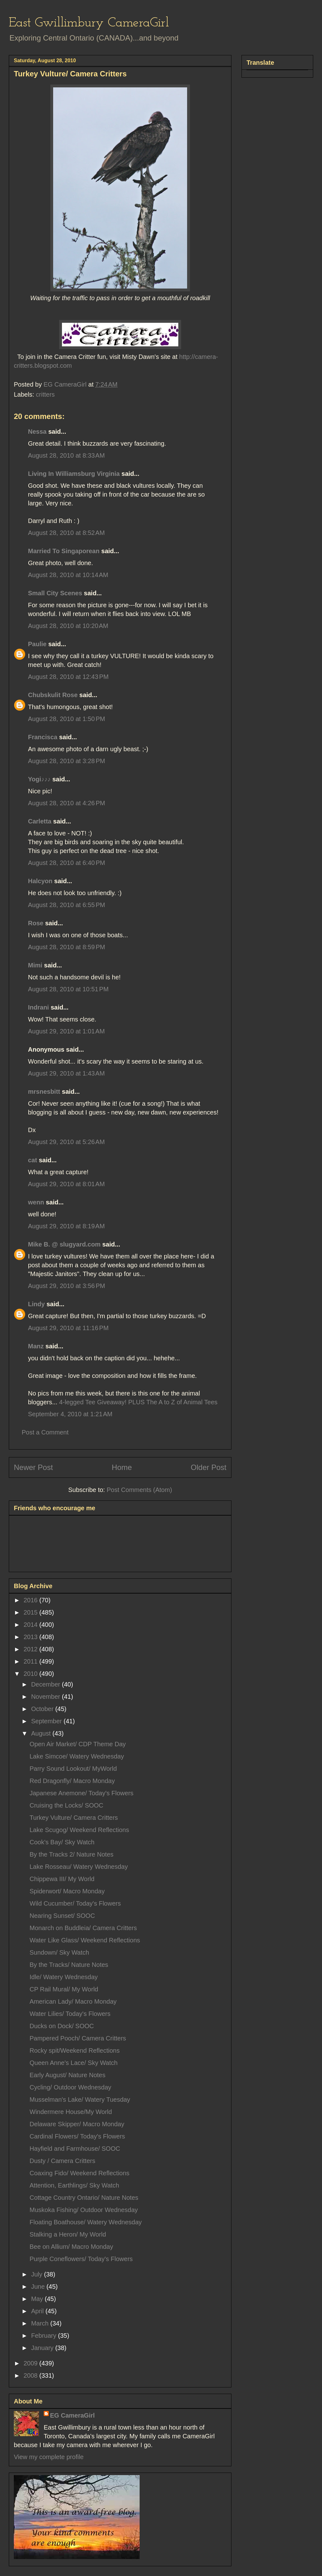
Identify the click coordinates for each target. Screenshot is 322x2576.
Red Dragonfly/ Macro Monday (72, 1780)
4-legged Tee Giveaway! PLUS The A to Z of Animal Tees (138, 1402)
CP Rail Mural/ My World (64, 1989)
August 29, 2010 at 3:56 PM (66, 1285)
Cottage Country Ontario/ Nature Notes (84, 2197)
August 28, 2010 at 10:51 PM (68, 989)
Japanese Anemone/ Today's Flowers (81, 1793)
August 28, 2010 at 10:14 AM (68, 574)
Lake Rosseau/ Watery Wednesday (79, 1866)
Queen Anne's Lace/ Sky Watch (74, 2062)
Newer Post (33, 1467)
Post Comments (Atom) (139, 1489)
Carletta (39, 821)
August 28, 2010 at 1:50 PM (66, 718)
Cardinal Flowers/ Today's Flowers (77, 2136)
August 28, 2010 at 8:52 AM (66, 532)
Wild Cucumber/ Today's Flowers (75, 1903)
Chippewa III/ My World (62, 1878)
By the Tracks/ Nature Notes (69, 1964)
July (37, 2274)
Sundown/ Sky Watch (59, 1952)
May (38, 2298)
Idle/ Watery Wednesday (64, 1976)
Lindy (36, 1304)
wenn (36, 1202)
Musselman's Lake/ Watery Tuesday (80, 2099)
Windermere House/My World (71, 2111)
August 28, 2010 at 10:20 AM (68, 625)
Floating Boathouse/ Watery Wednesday (86, 2222)
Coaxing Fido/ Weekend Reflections (80, 2173)
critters (45, 394)
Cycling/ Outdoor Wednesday (70, 2087)
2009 (31, 2363)
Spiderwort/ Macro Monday (67, 1891)
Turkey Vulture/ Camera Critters (74, 1817)
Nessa (37, 431)
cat (32, 1160)
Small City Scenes (55, 593)
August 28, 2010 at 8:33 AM (66, 455)
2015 (31, 1612)
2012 (31, 1649)
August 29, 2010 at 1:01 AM (66, 1031)
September (47, 1721)
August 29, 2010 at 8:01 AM (66, 1184)
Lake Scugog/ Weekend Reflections (79, 1829)
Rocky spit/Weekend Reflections (74, 2050)
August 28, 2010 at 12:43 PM (68, 676)
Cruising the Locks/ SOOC (66, 1805)
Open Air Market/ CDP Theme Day (78, 1744)
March (40, 2323)
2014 (31, 1624)
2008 (31, 2375)
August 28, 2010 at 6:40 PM (66, 862)
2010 (31, 1673)
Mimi (35, 965)
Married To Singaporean (63, 551)
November (46, 1696)
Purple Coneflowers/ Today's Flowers (81, 2258)
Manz (36, 1346)
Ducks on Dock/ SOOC (62, 2026)
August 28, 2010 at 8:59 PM (66, 947)
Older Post (208, 1467)
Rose (35, 923)
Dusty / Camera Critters (62, 2160)
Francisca (42, 737)
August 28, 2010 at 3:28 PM (66, 760)
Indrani (38, 1007)
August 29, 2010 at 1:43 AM (66, 1073)
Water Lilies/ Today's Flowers (70, 2013)
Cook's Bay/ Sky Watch (62, 1842)
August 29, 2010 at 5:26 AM (66, 1141)
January (43, 2347)
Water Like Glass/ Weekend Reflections (85, 1940)
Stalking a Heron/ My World (68, 2234)
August (42, 1733)
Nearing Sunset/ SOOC (62, 1915)
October (43, 1708)
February (44, 2335)
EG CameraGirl (72, 2415)
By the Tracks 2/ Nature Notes (72, 1854)
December (46, 1684)
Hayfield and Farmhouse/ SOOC (75, 2148)
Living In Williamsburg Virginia (74, 473)
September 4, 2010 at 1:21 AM (70, 1414)
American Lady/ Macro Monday (73, 2001)
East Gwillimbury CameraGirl (89, 23)
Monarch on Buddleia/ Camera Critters (83, 1927)
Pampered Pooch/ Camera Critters (78, 2038)
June (39, 2286)
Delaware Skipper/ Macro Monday (77, 2124)
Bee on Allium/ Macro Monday (71, 2246)
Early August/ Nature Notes (67, 2075)
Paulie (37, 644)
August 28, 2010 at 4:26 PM (66, 803)
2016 (31, 1600)
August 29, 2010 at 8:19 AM (66, 1226)
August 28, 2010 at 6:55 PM (66, 904)
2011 (31, 1661)
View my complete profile (49, 2456)
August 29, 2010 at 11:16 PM (68, 1327)
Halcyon (40, 881)
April (38, 2311)
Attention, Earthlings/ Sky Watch (74, 2185)
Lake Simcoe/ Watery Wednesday (77, 1756)
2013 (31, 1636)
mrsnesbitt (44, 1091)
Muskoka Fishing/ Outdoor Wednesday (84, 2209)
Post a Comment (45, 1432)
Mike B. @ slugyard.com (64, 1244)
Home (122, 1467)
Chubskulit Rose (53, 694)
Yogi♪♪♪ (39, 779)
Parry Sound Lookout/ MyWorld (73, 1768)
